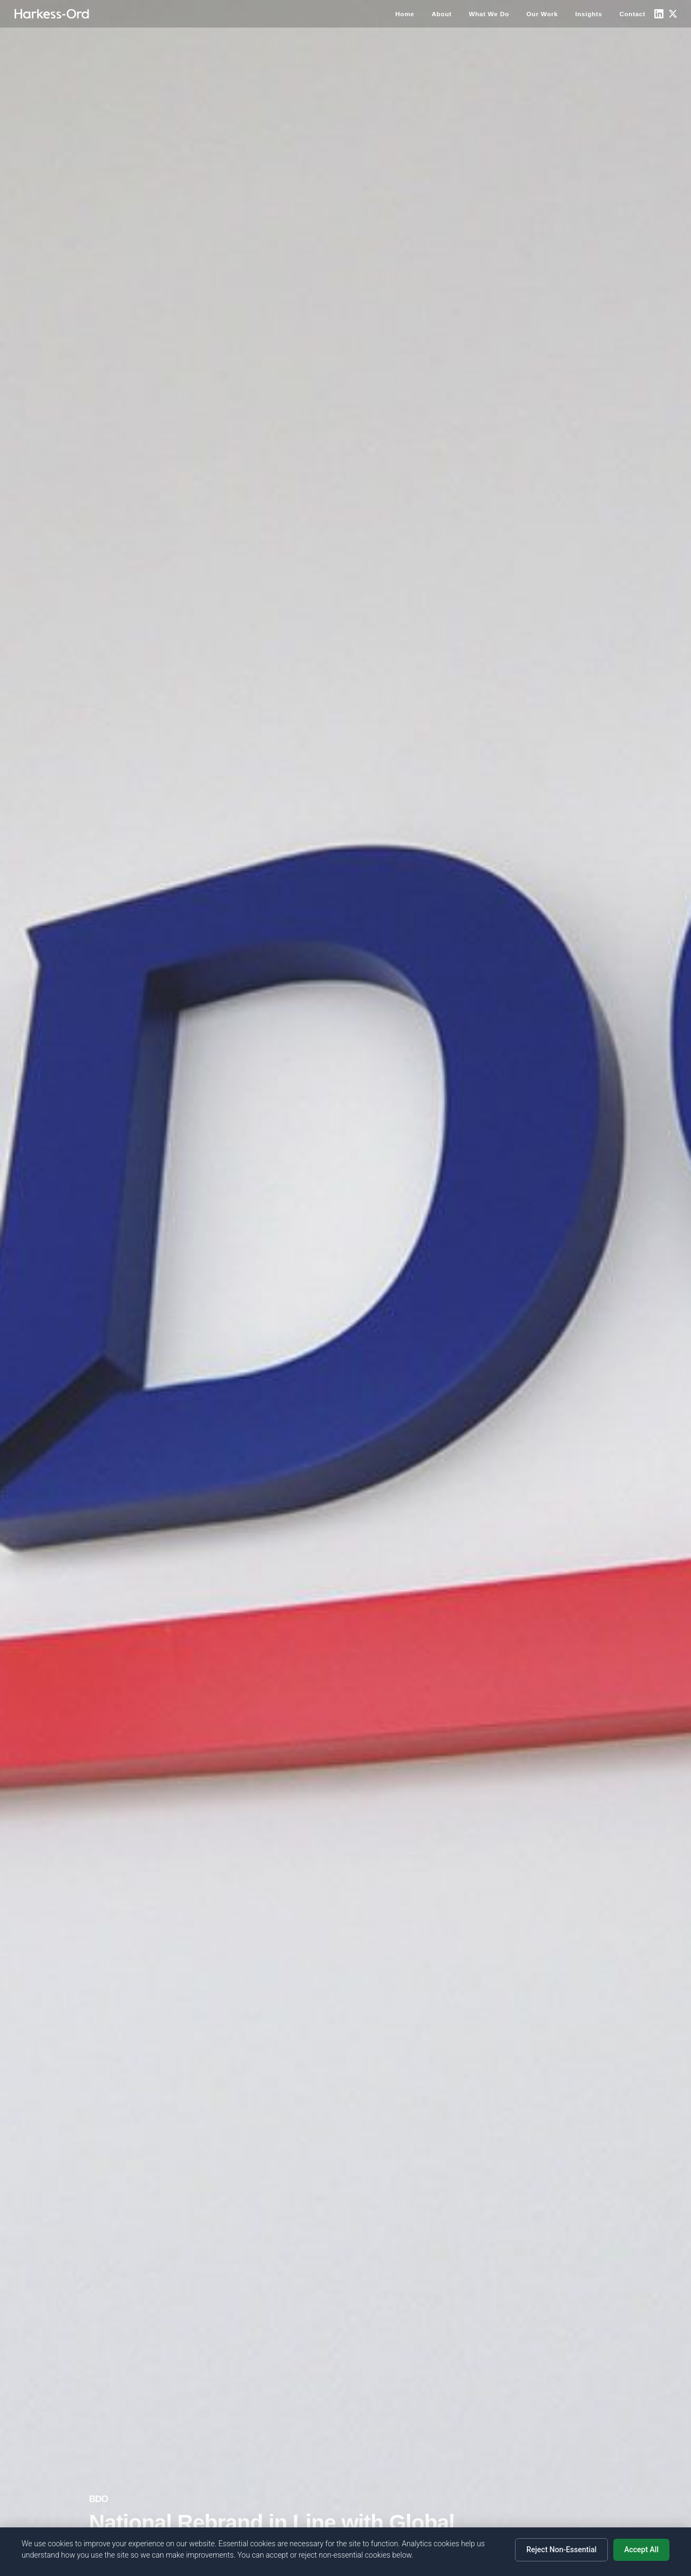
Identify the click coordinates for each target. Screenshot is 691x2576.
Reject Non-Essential (561, 2549)
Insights (588, 14)
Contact (632, 14)
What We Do (489, 14)
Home (404, 14)
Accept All (641, 2549)
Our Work (542, 14)
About (441, 14)
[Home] (51, 14)
